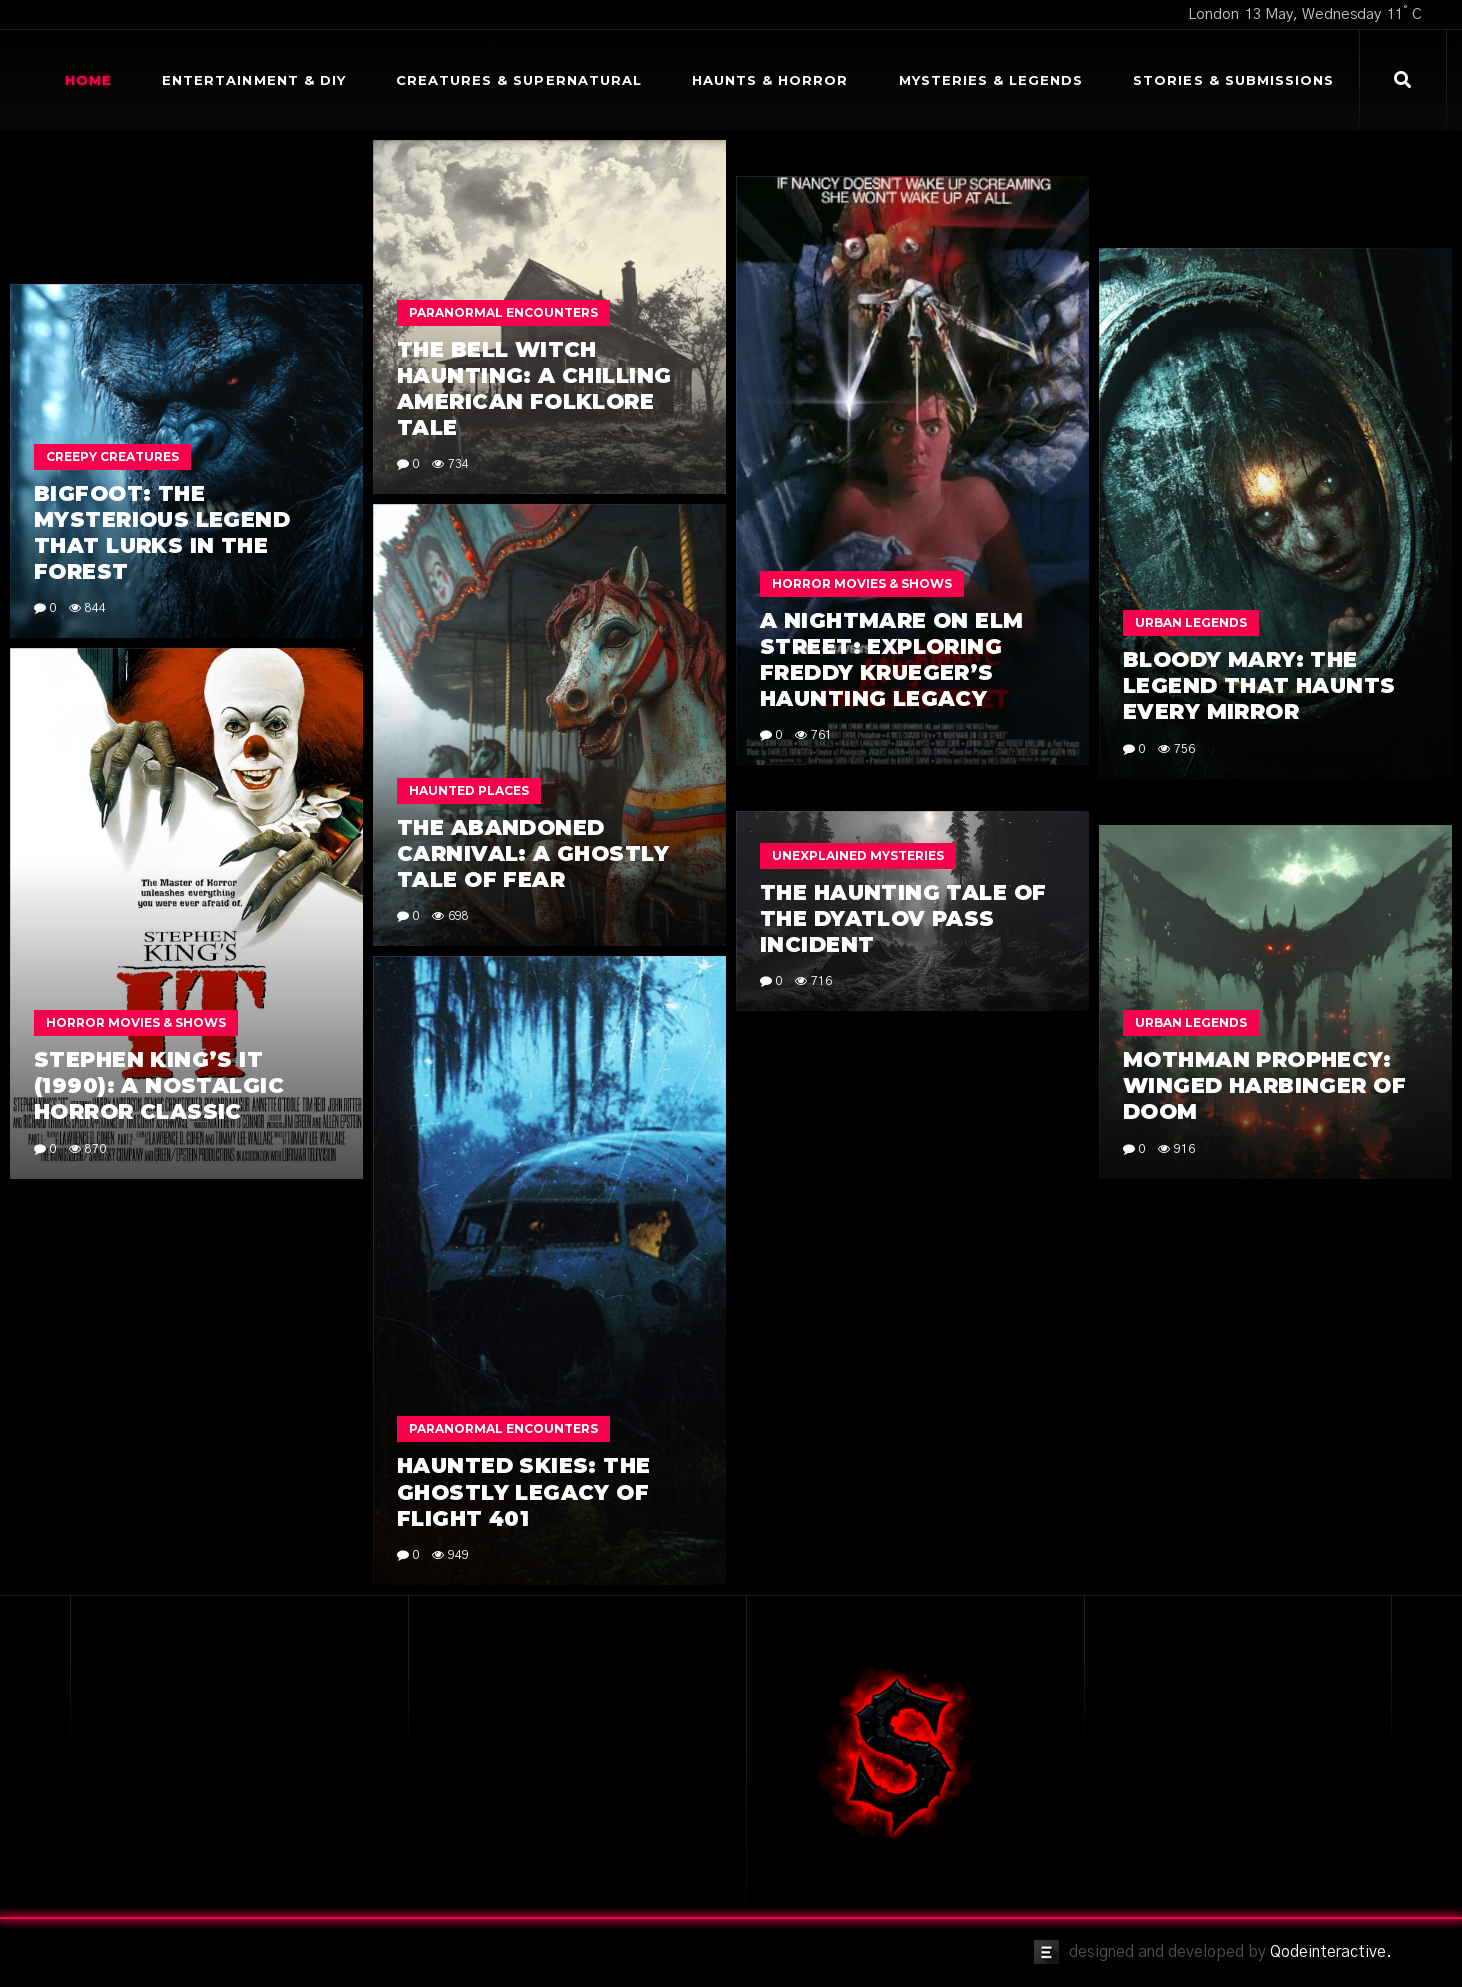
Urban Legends (1191, 622)
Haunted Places (469, 790)
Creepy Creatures (112, 456)
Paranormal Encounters (503, 312)
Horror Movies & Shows (862, 583)
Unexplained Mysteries (858, 855)
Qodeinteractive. (1331, 1952)
